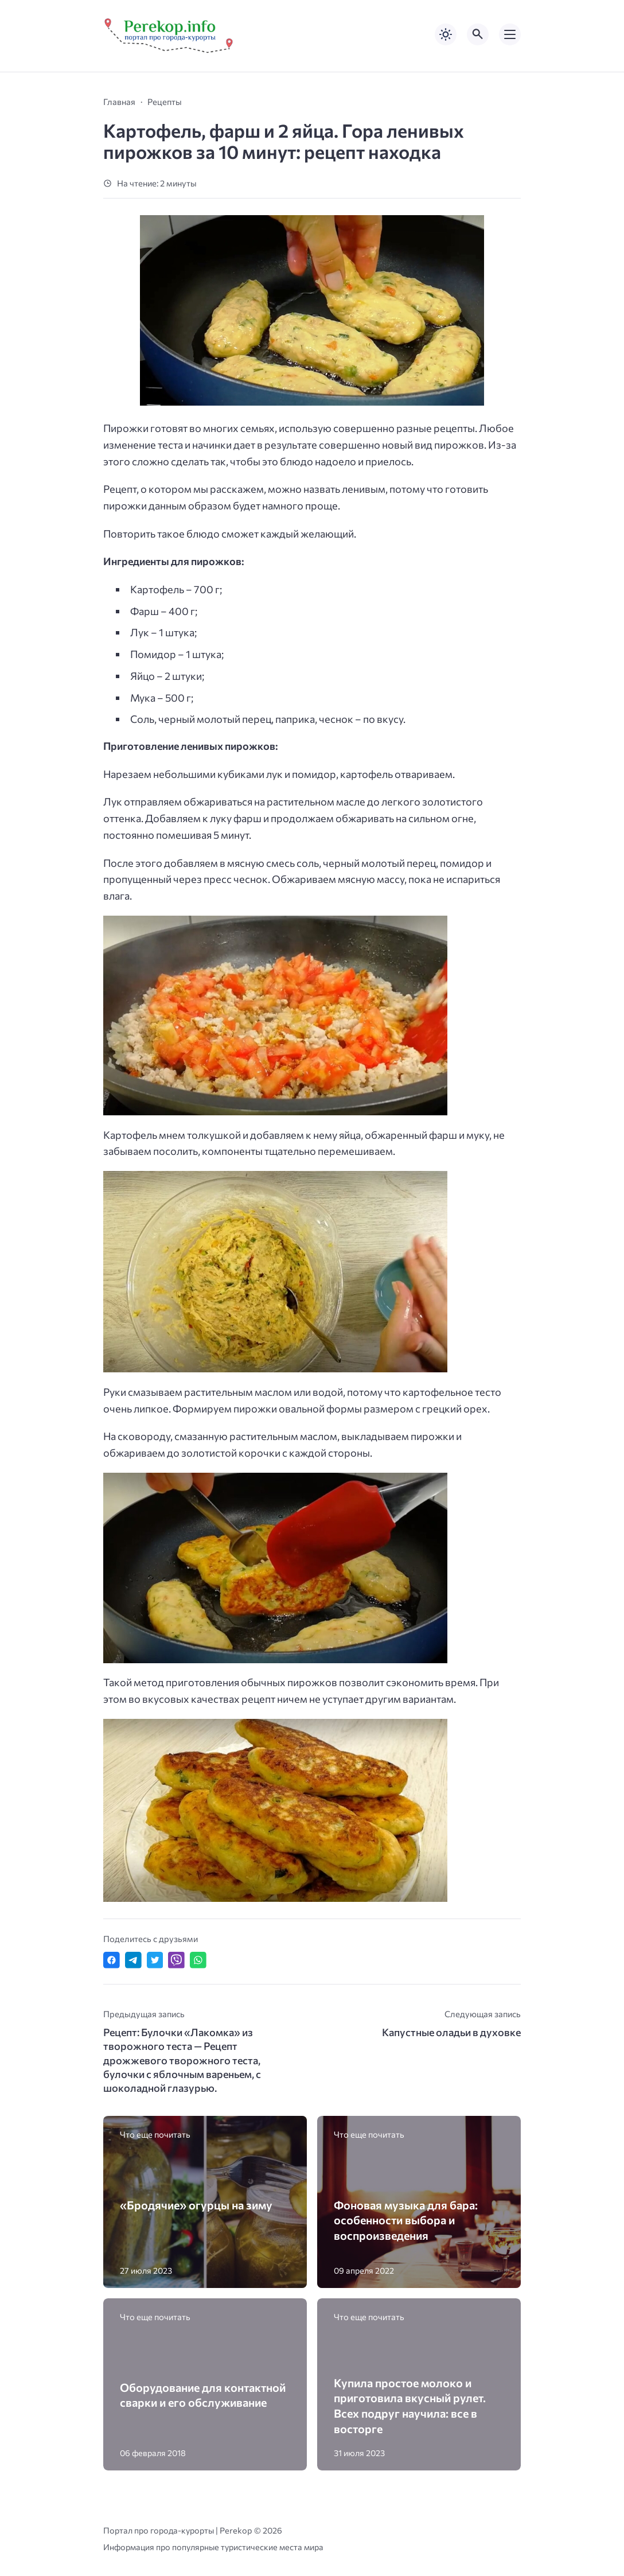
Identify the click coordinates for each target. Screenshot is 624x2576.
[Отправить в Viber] (176, 1960)
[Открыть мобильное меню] (510, 34)
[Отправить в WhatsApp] (198, 1960)
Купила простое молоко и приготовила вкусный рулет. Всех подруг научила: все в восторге (410, 2405)
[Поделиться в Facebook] (111, 1960)
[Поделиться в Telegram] (133, 1960)
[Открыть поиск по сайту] (478, 34)
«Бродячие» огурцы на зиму (196, 2205)
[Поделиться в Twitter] (155, 1960)
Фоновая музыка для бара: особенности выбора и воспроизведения (406, 2220)
